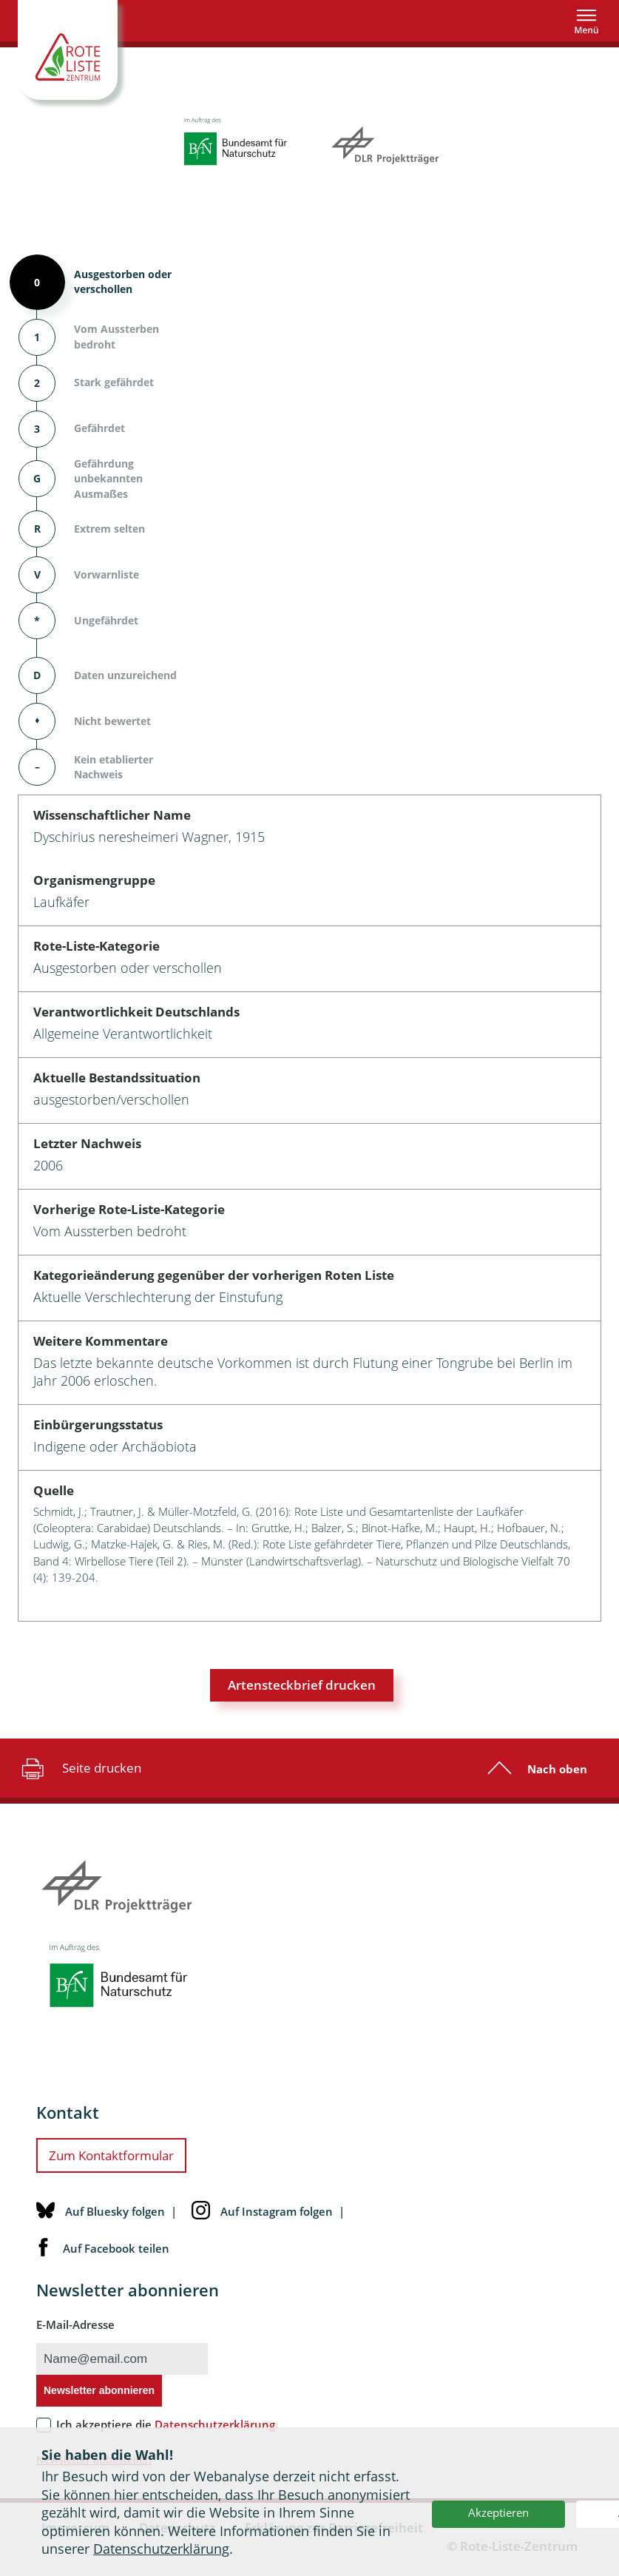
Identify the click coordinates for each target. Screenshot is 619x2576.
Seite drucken (79, 1768)
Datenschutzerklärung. (216, 2424)
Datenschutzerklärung (161, 2549)
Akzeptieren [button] (498, 2512)
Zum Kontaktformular (111, 2155)
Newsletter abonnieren (99, 2390)
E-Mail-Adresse (75, 2324)
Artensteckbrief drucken (302, 1684)
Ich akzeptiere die (167, 2424)
